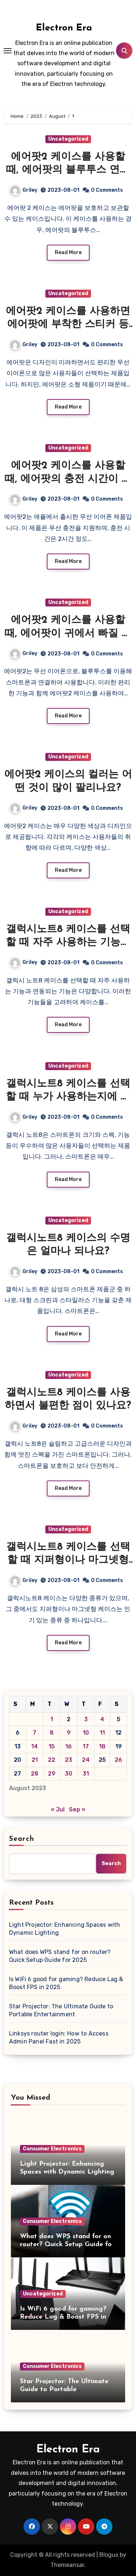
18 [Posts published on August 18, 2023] (102, 1746)
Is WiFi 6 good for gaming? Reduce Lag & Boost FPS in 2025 (66, 1983)
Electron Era (64, 28)
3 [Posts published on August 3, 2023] (86, 1719)
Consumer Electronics (52, 2149)
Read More (68, 252)
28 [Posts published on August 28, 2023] (34, 1773)
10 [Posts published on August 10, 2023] (86, 1732)
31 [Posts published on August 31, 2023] (86, 1773)
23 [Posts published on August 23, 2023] (68, 1759)
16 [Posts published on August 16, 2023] (68, 1746)
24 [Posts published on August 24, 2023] (86, 1759)
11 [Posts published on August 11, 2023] (102, 1732)
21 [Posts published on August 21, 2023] (35, 1759)
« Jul (58, 1809)
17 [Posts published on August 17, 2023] (86, 1746)
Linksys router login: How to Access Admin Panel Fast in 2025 (58, 2037)
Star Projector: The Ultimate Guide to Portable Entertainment (61, 2010)
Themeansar (67, 2564)
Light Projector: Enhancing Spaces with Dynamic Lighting (64, 1928)
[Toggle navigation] (8, 50)
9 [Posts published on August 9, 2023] (69, 1732)
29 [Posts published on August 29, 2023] (51, 1773)
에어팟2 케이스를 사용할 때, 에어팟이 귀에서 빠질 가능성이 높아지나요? (68, 633)
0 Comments (107, 190)
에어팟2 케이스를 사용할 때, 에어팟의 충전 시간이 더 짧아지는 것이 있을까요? (68, 479)
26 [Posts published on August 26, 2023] (118, 1759)
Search (21, 1839)
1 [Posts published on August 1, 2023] (51, 1719)
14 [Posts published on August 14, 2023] (34, 1746)
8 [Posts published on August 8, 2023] (52, 1732)
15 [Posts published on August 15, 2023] (52, 1746)
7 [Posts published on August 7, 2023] (34, 1732)
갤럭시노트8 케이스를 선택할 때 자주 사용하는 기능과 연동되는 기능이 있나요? (68, 942)
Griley (24, 190)
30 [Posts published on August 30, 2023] (68, 1773)
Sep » (77, 1809)
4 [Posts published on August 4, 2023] (102, 1719)
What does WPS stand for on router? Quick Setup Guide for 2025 (60, 1955)
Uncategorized (68, 139)
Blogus (108, 2554)
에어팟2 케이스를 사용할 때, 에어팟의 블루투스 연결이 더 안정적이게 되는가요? (68, 170)
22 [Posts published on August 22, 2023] (51, 1759)
